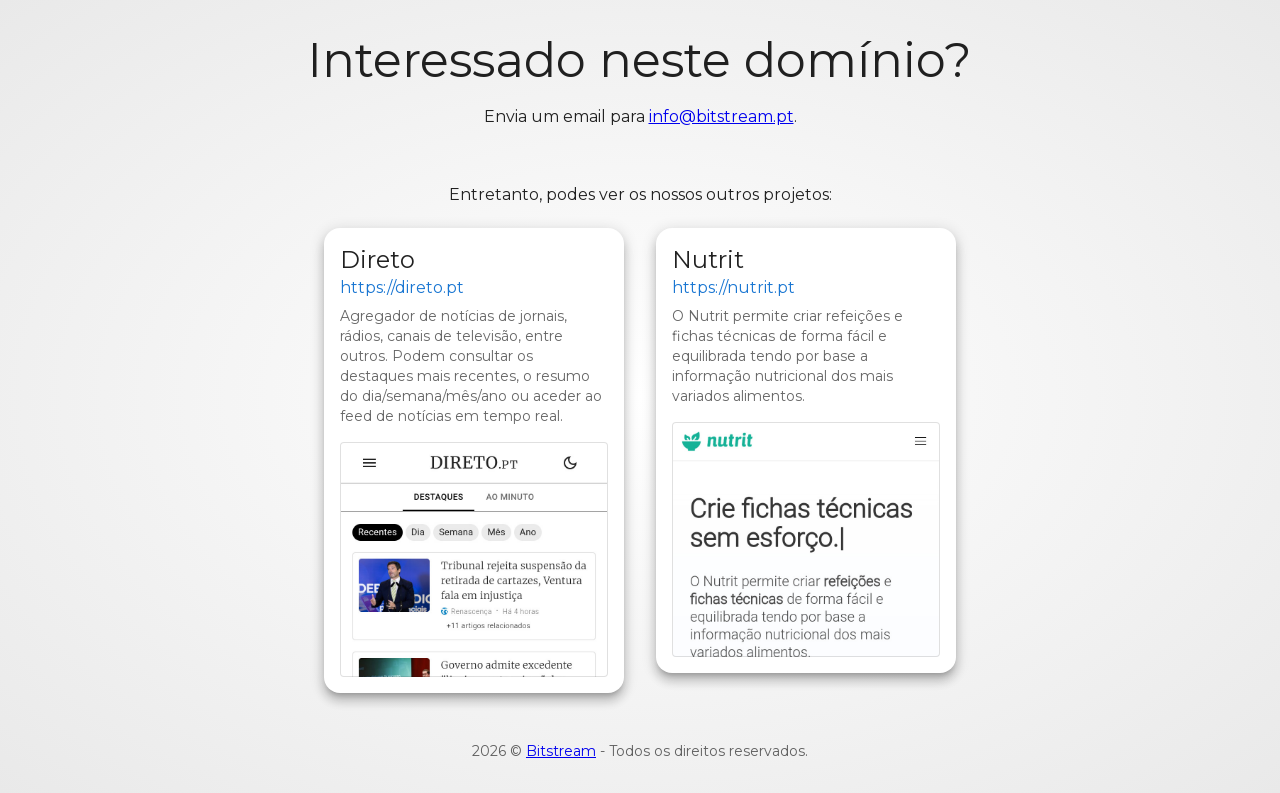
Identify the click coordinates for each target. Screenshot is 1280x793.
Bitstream (561, 751)
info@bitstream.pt (721, 116)
